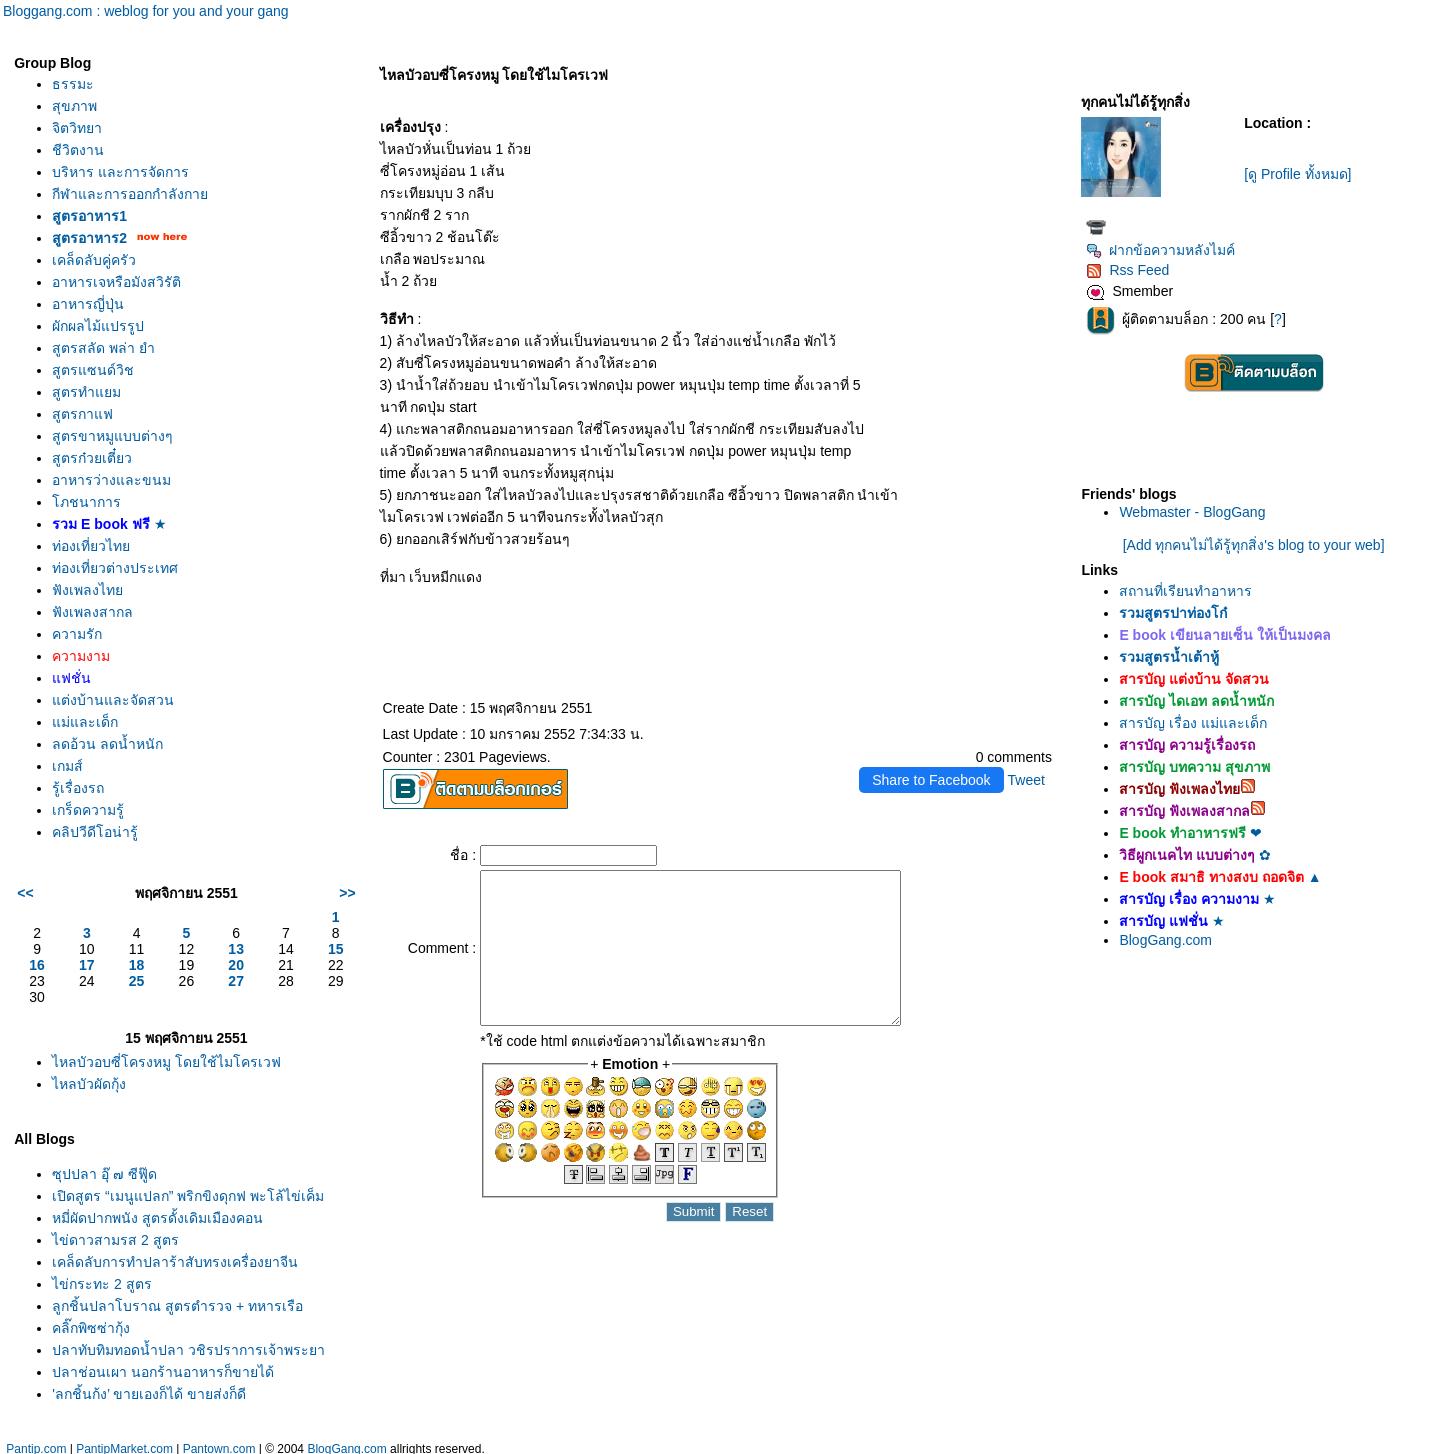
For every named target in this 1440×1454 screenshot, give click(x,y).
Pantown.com (219, 1444)
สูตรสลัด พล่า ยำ (103, 348)
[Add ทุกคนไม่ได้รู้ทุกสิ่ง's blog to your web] (1254, 545)
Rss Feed (1127, 270)
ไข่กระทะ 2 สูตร (102, 1284)
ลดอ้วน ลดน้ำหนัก (107, 744)
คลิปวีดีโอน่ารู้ (95, 832)
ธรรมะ (73, 84)
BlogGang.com (1165, 940)
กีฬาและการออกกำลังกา (130, 194)
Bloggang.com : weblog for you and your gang (146, 11)
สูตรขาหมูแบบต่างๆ (112, 436)
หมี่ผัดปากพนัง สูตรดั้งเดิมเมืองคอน (157, 1218)
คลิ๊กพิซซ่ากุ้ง (91, 1328)
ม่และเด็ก (85, 722)
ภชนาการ (86, 502)
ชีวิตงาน (78, 150)
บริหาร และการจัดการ (120, 172)
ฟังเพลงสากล (92, 612)
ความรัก (77, 634)
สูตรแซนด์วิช (93, 370)
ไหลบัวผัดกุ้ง (89, 1084)
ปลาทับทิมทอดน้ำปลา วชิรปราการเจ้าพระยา (188, 1350)
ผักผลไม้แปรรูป (98, 326)
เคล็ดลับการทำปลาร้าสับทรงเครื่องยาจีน (175, 1262)
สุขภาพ (74, 106)
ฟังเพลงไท (87, 590)
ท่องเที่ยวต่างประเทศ (115, 568)
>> (347, 893)
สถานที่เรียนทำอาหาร (1185, 591)
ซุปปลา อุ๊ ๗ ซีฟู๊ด (104, 1174)
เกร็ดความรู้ (88, 810)
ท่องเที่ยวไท (91, 546)
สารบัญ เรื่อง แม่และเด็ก (1193, 723)
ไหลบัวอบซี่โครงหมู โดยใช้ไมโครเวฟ (166, 1062)
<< (25, 893)
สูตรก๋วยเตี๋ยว (92, 458)
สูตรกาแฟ (82, 414)
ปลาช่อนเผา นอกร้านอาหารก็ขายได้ (163, 1372)
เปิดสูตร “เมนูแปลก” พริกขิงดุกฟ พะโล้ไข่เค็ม (188, 1196)
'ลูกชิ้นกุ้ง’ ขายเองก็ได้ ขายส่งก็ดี (149, 1394)
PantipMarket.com (124, 1444)
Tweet (1026, 780)
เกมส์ (67, 766)
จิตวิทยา (77, 128)
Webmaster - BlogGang (1192, 512)
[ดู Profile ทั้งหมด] (1297, 174)
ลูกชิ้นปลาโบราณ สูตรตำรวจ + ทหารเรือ (177, 1306)
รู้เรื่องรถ (78, 788)
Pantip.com (36, 1444)
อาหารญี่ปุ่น (88, 304)
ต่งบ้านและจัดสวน (113, 700)
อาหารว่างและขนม (111, 480)
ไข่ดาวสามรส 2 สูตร (115, 1240)
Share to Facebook (931, 780)
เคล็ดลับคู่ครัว (94, 260)
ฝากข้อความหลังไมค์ (1160, 250)
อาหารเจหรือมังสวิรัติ (116, 282)
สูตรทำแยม (86, 392)
